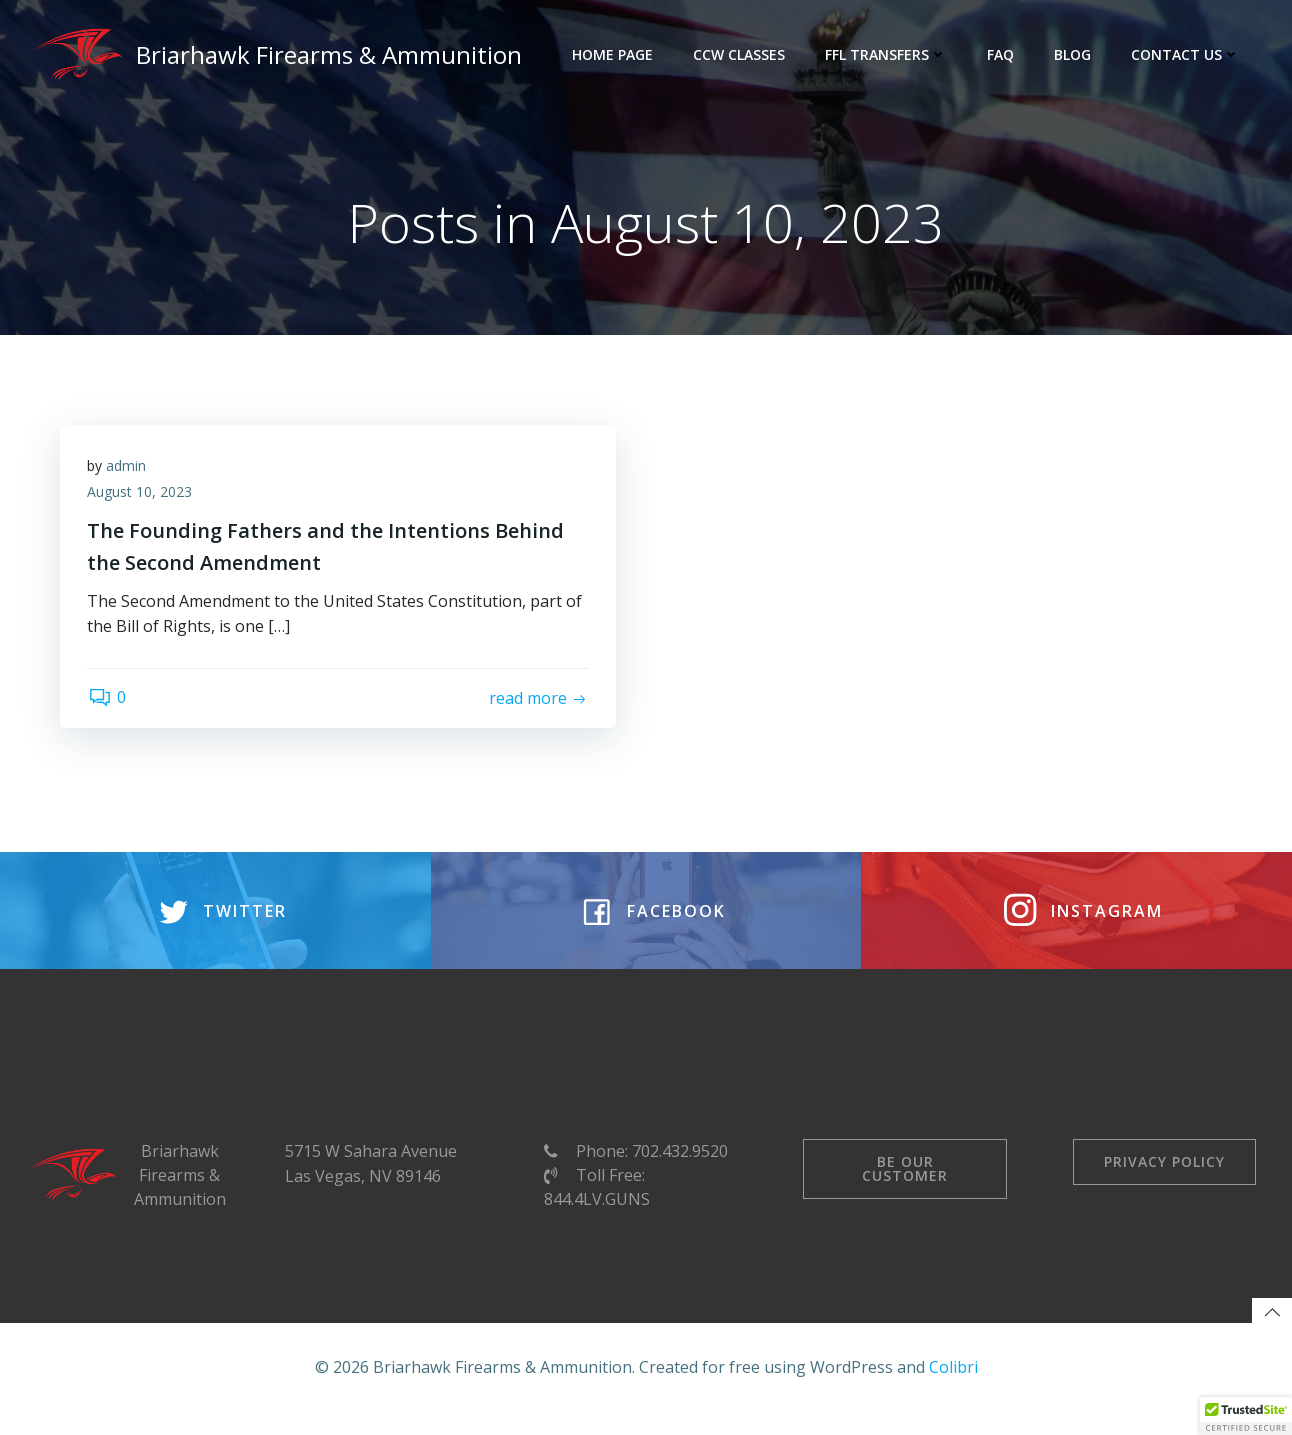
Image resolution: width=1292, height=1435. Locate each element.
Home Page (614, 54)
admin (129, 470)
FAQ (1002, 54)
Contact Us (1187, 54)
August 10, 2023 (142, 496)
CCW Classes (741, 54)
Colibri (953, 1390)
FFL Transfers (888, 54)
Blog (1074, 54)
